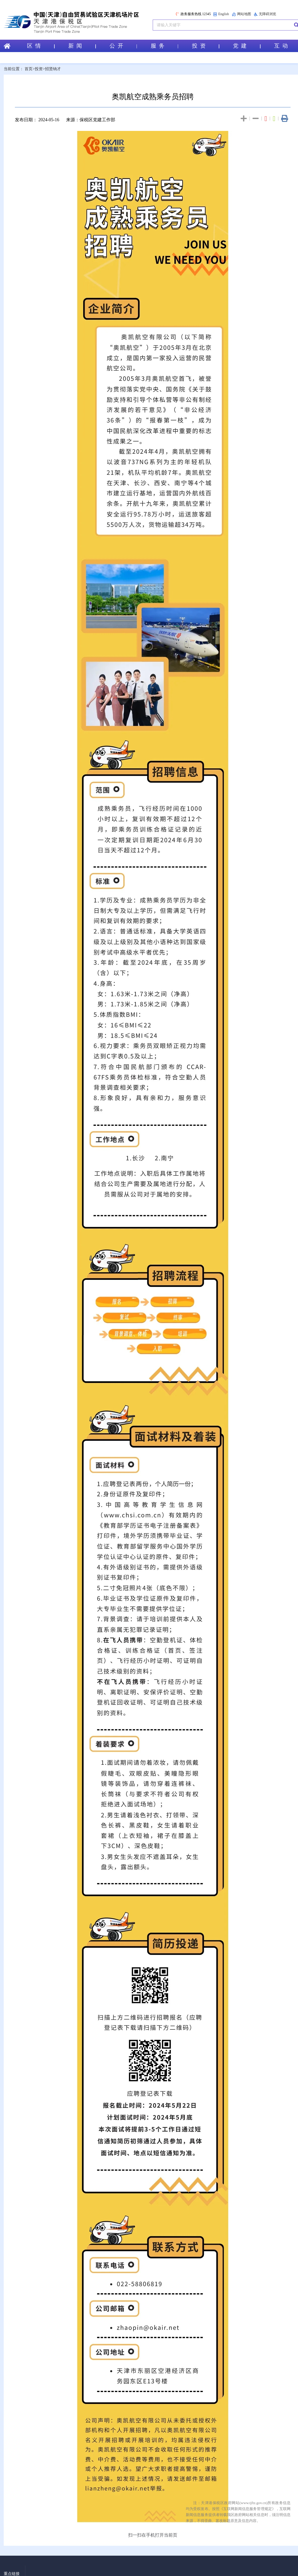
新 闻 (82, 46)
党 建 (246, 46)
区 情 (40, 46)
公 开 (123, 46)
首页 (29, 69)
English (221, 14)
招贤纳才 (53, 69)
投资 (39, 69)
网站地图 (241, 14)
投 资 (205, 46)
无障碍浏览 (265, 14)
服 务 (164, 46)
